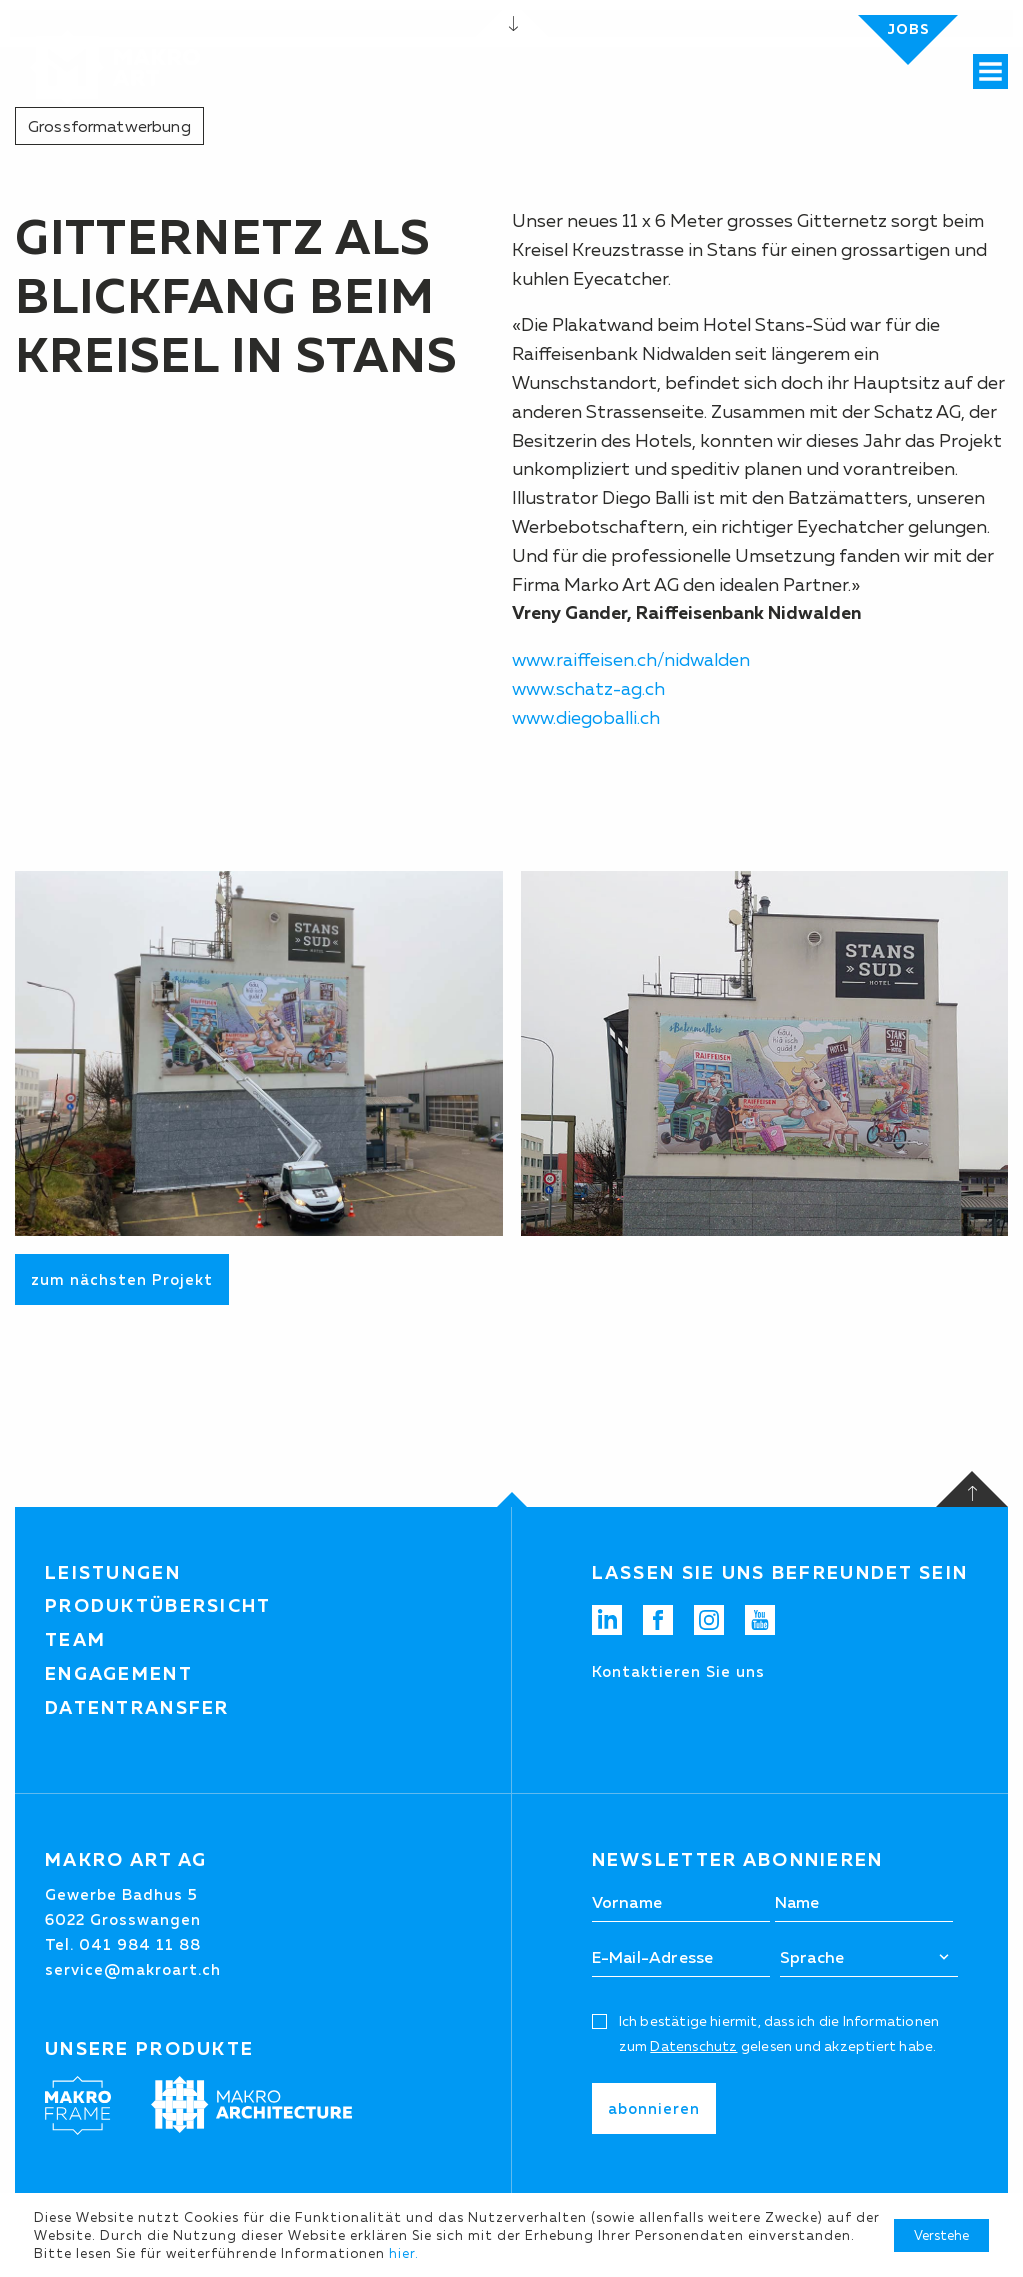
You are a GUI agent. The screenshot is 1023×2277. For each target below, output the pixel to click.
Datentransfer (137, 1708)
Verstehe (941, 2235)
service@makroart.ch (133, 1969)
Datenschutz (693, 2046)
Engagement (119, 1674)
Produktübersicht (158, 1606)
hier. (404, 2253)
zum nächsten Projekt (122, 1279)
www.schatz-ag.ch (588, 689)
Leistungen (113, 1573)
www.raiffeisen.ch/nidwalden (633, 660)
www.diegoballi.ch (586, 718)
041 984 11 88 (140, 1944)
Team (75, 1640)
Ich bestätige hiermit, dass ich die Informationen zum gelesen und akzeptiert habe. (779, 2033)
